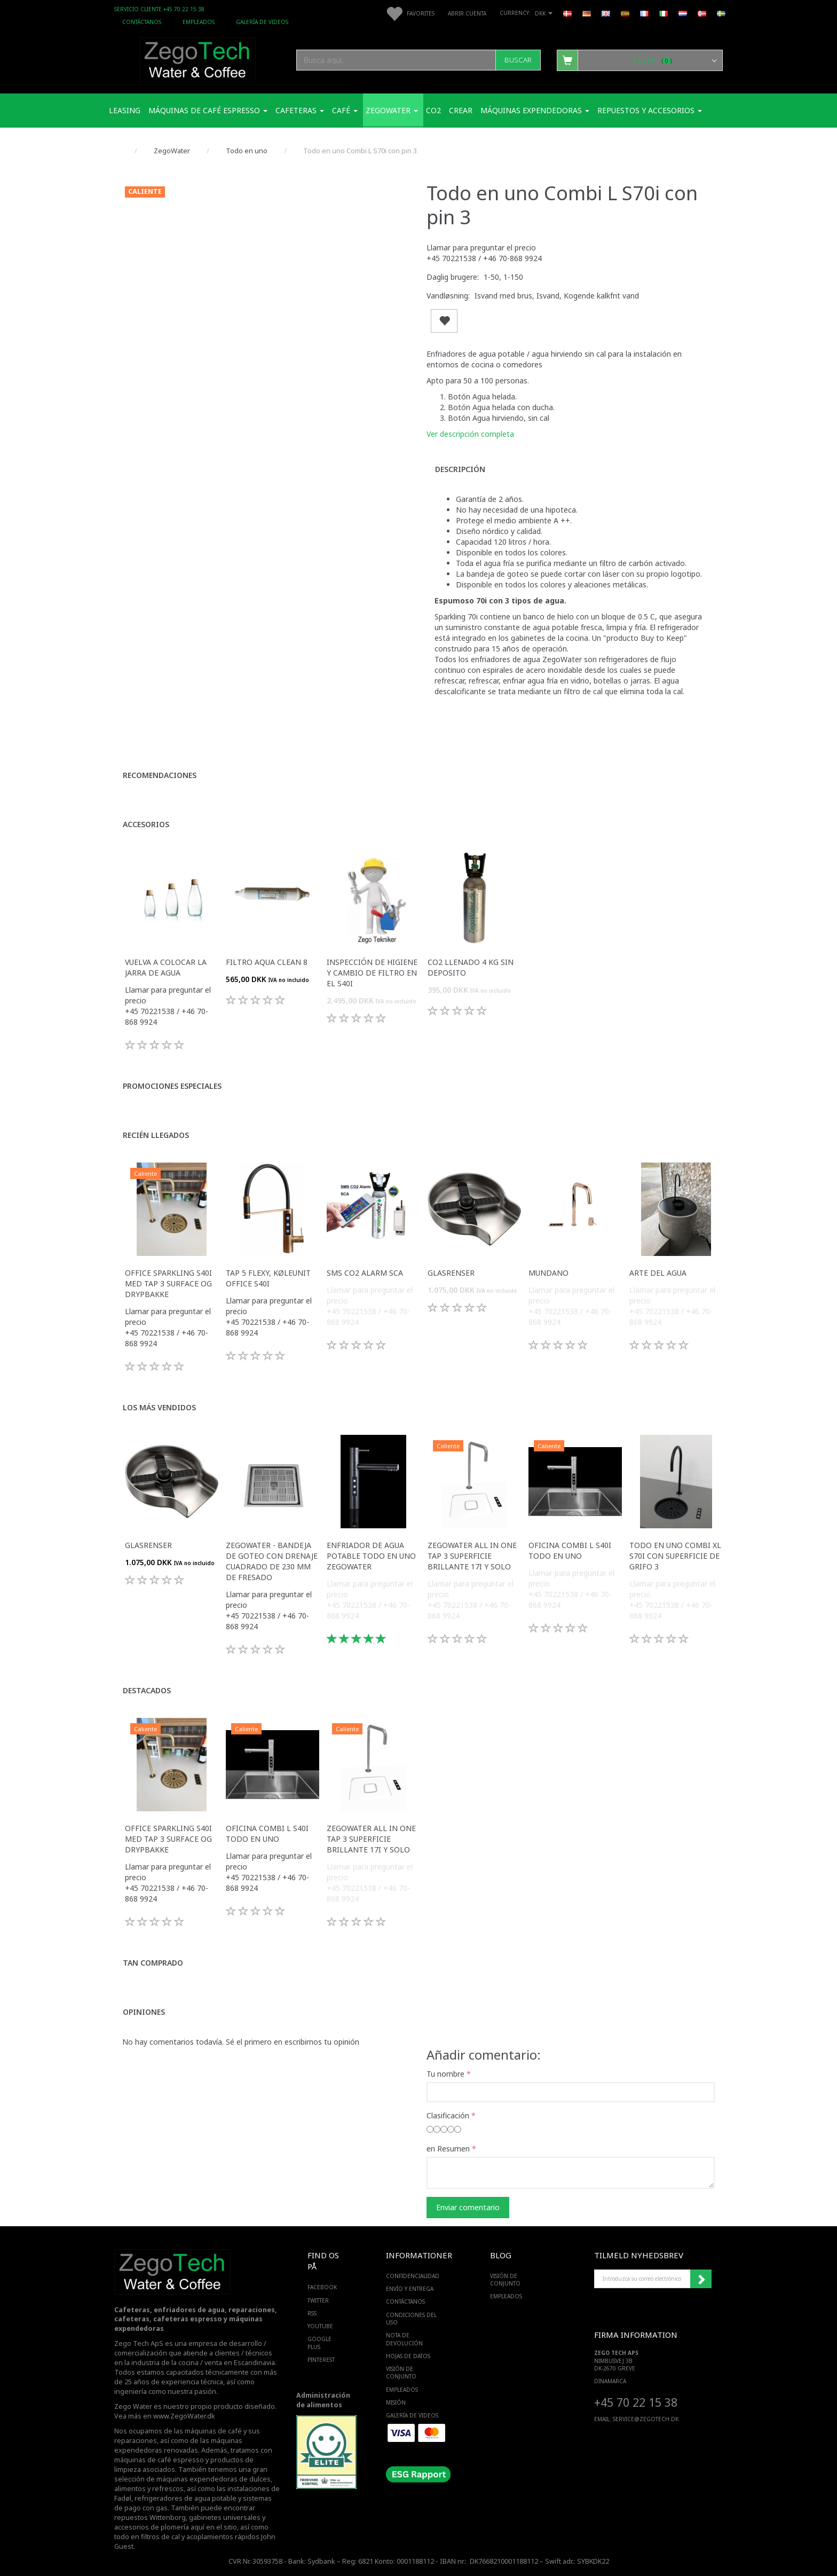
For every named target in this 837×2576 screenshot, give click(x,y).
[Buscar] (518, 60)
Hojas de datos (408, 2356)
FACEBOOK (322, 2287)
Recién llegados (156, 1135)
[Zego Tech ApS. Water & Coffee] (197, 58)
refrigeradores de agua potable (185, 2498)
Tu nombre (445, 2074)
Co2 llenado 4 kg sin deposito (471, 967)
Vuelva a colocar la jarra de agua (166, 967)
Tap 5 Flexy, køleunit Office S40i (268, 1278)
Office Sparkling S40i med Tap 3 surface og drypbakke (168, 1283)
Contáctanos (141, 22)
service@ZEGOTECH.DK (645, 2419)
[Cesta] (639, 59)
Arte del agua (657, 1273)
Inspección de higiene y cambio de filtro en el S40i (372, 972)
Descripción (460, 469)
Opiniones (144, 2012)
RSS (312, 2313)
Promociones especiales (172, 1086)
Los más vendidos (159, 1407)
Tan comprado (153, 1963)
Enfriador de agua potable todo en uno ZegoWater (371, 1556)
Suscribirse (701, 2279)
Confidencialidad (412, 2276)
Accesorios (146, 824)
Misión (396, 2402)
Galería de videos (262, 22)
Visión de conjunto (401, 2372)
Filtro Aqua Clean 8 (266, 962)
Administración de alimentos (323, 2400)
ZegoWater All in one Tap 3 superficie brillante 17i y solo (472, 1556)
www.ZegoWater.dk (184, 2416)
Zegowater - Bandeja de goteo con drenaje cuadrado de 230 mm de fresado (272, 1561)
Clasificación (448, 2115)
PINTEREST (321, 2359)
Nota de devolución (404, 2338)
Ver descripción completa (470, 434)
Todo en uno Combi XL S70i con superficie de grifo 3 (675, 1556)
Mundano (548, 1273)
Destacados (147, 1690)
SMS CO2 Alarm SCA (365, 1273)
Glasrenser (451, 1273)
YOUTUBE (320, 2326)
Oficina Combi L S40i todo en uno (569, 1550)
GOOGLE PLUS (319, 2342)
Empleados (199, 22)
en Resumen (448, 2148)
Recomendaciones (159, 775)
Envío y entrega (409, 2288)
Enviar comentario (468, 2207)
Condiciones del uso (411, 2318)
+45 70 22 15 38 (635, 2402)
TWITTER (318, 2300)
